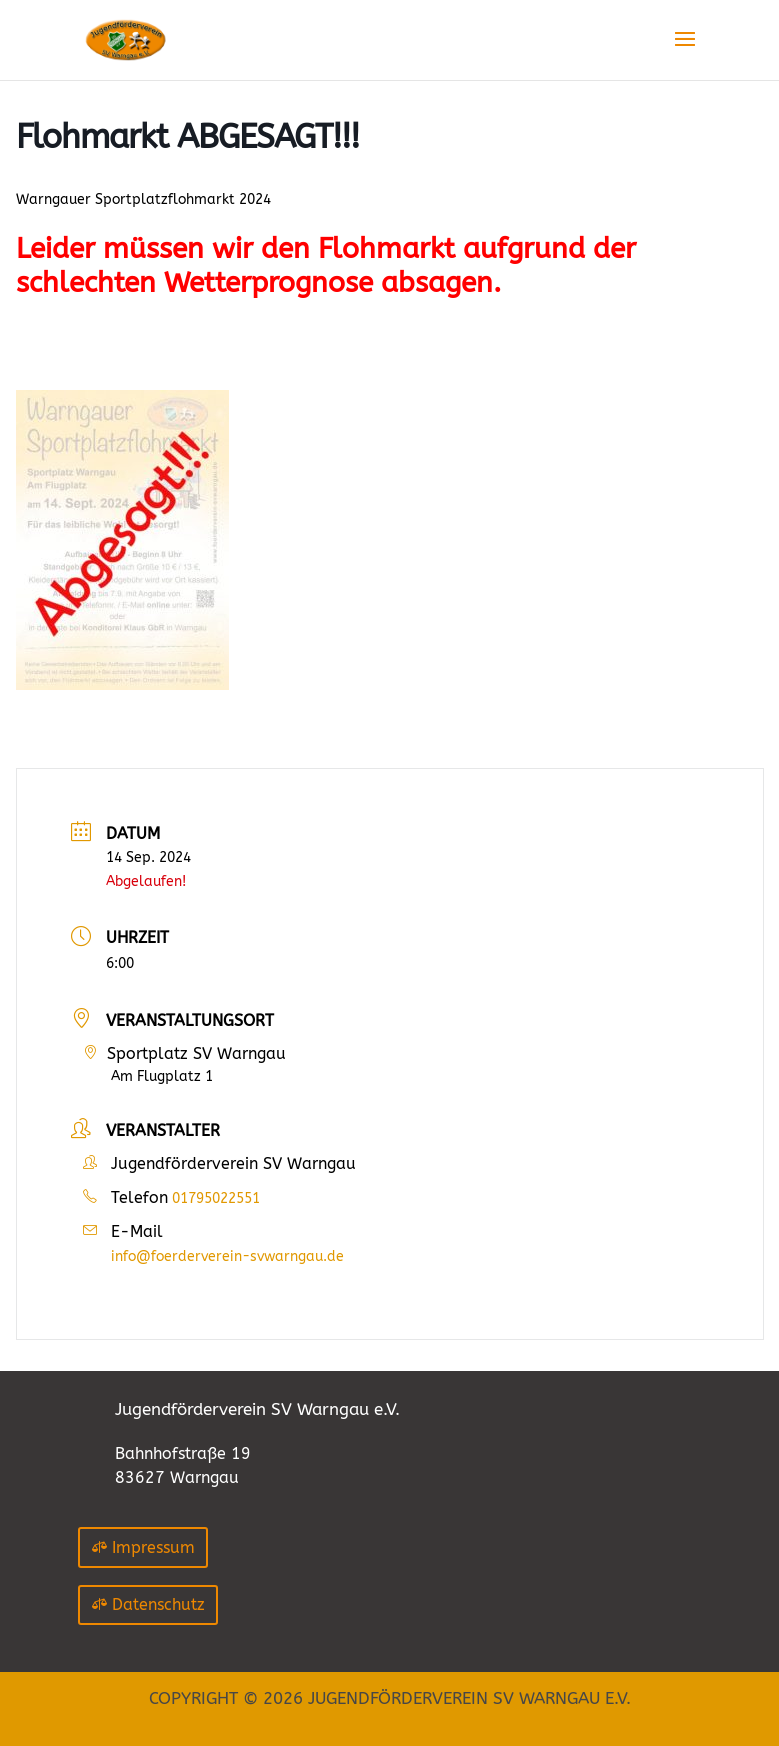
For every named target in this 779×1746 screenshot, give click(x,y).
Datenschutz (158, 1604)
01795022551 (216, 1198)
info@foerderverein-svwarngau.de (227, 1256)
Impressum (153, 1547)
